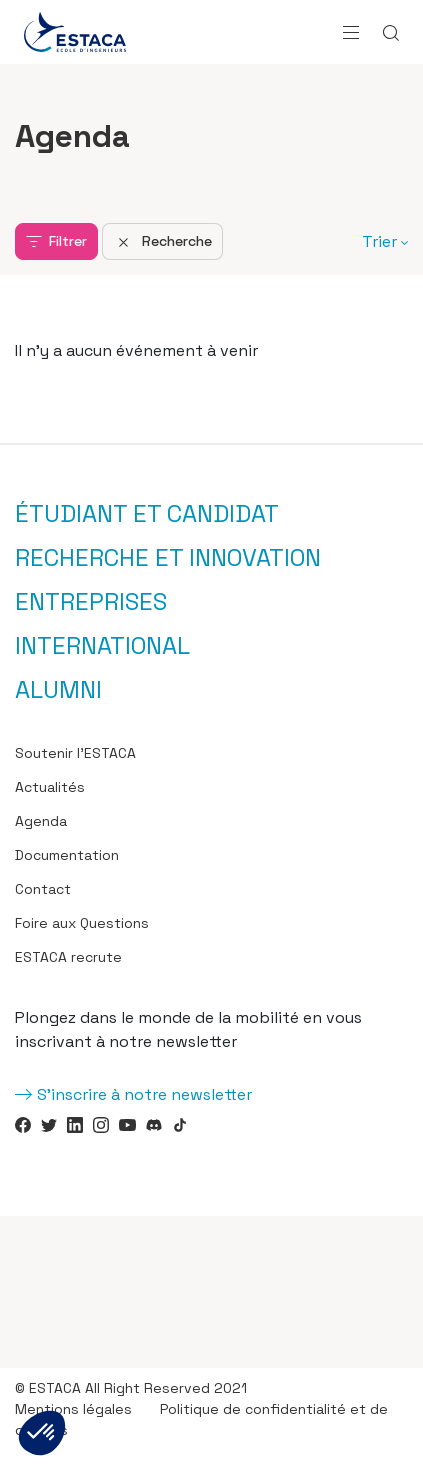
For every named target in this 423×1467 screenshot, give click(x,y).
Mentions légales (73, 1409)
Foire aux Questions (82, 923)
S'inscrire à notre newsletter (144, 1094)
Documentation (67, 855)
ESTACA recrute (68, 957)
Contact (43, 889)
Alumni (58, 690)
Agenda (41, 821)
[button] (42, 1433)
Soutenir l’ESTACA (75, 753)
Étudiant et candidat (147, 514)
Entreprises (91, 602)
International (102, 646)
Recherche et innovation (168, 558)
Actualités (50, 787)
